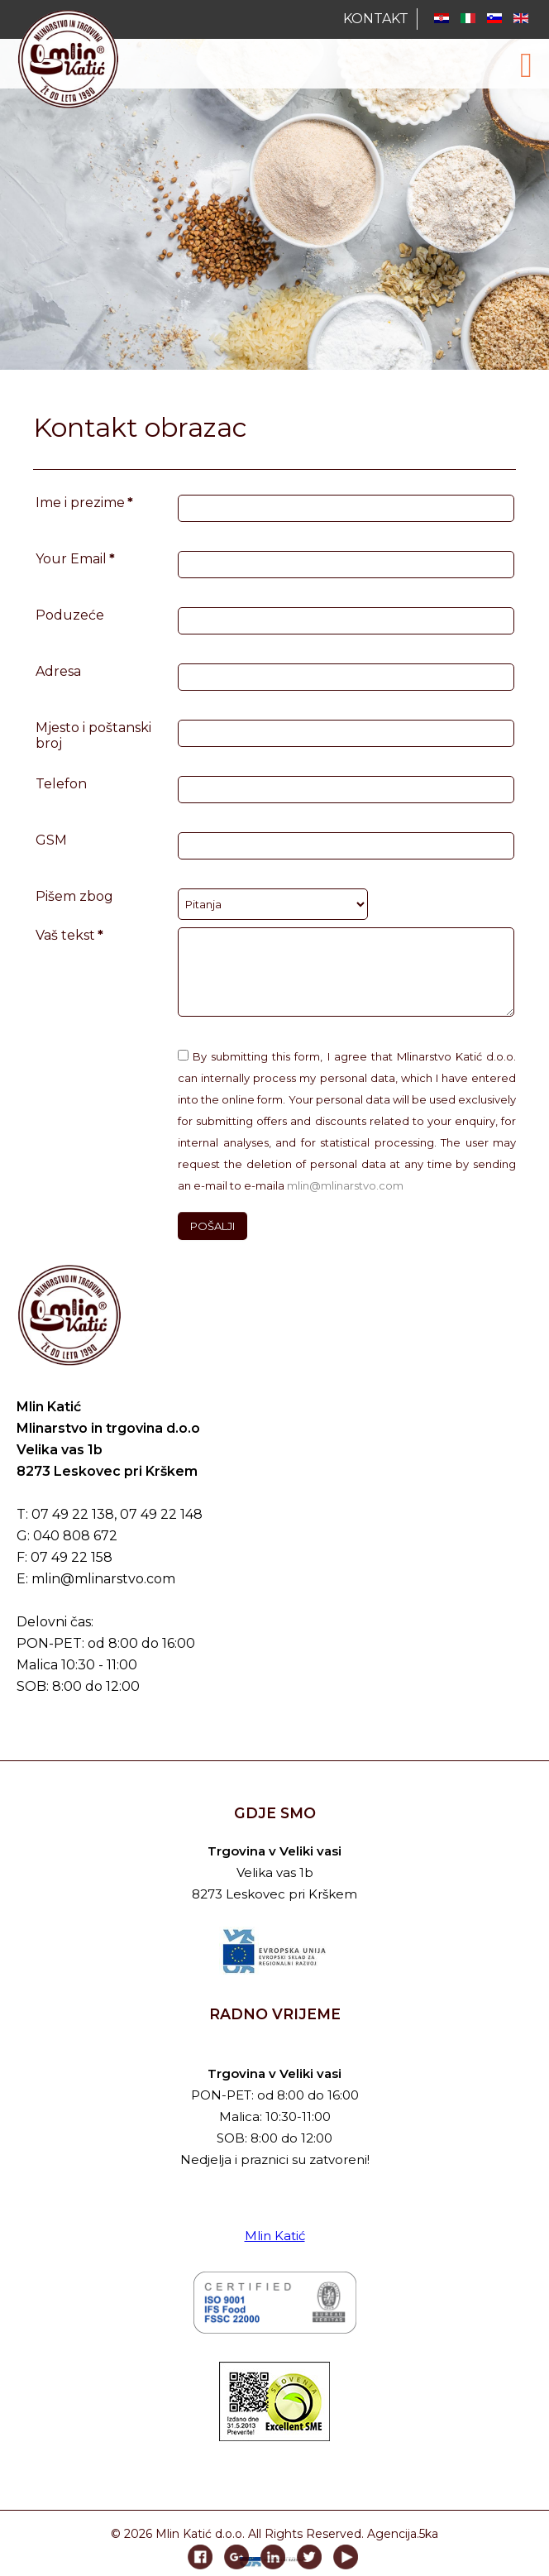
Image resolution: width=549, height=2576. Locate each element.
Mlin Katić (275, 2235)
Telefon (61, 784)
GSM (51, 840)
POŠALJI (212, 1226)
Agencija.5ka (402, 2533)
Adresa (58, 671)
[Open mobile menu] (526, 65)
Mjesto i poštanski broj (93, 735)
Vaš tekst (69, 935)
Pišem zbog (74, 896)
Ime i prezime (84, 502)
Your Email (75, 559)
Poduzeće (70, 615)
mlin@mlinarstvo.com (345, 1185)
